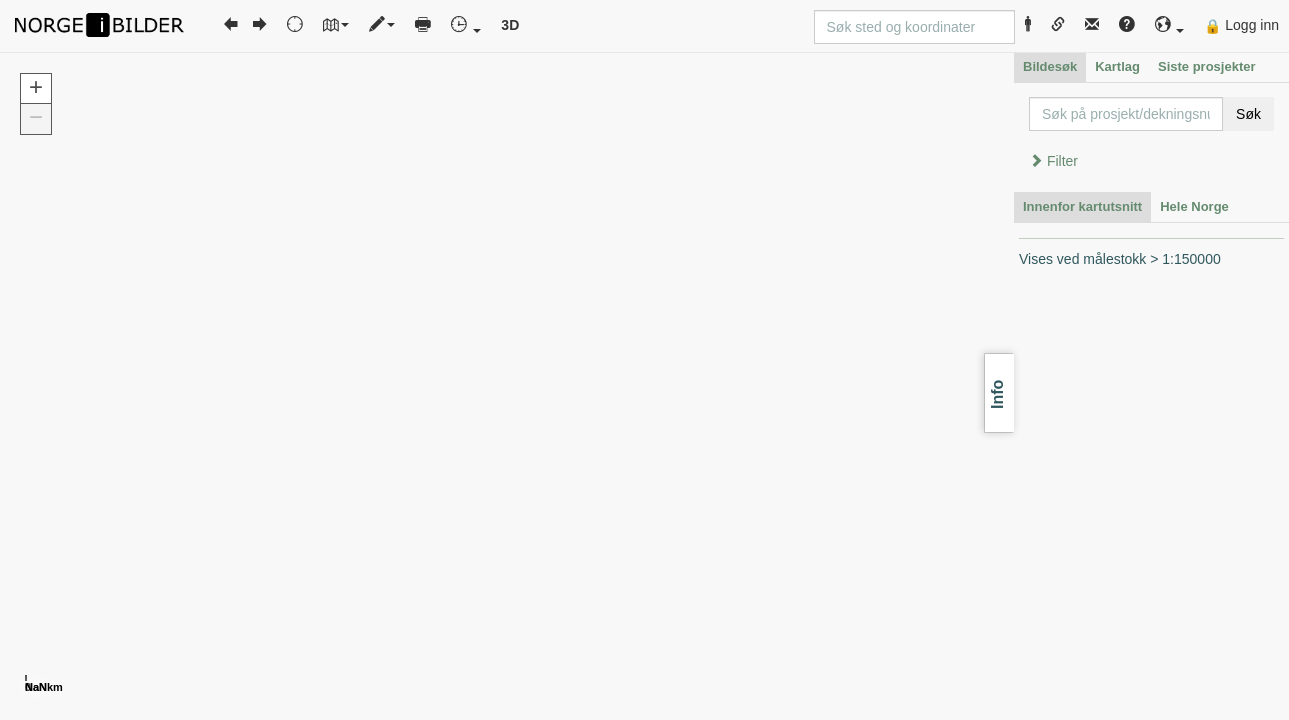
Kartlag (1117, 66)
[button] (1170, 25)
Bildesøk (1050, 66)
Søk (1248, 114)
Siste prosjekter (1207, 66)
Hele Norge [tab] (1194, 206)
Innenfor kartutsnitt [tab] (1082, 206)
